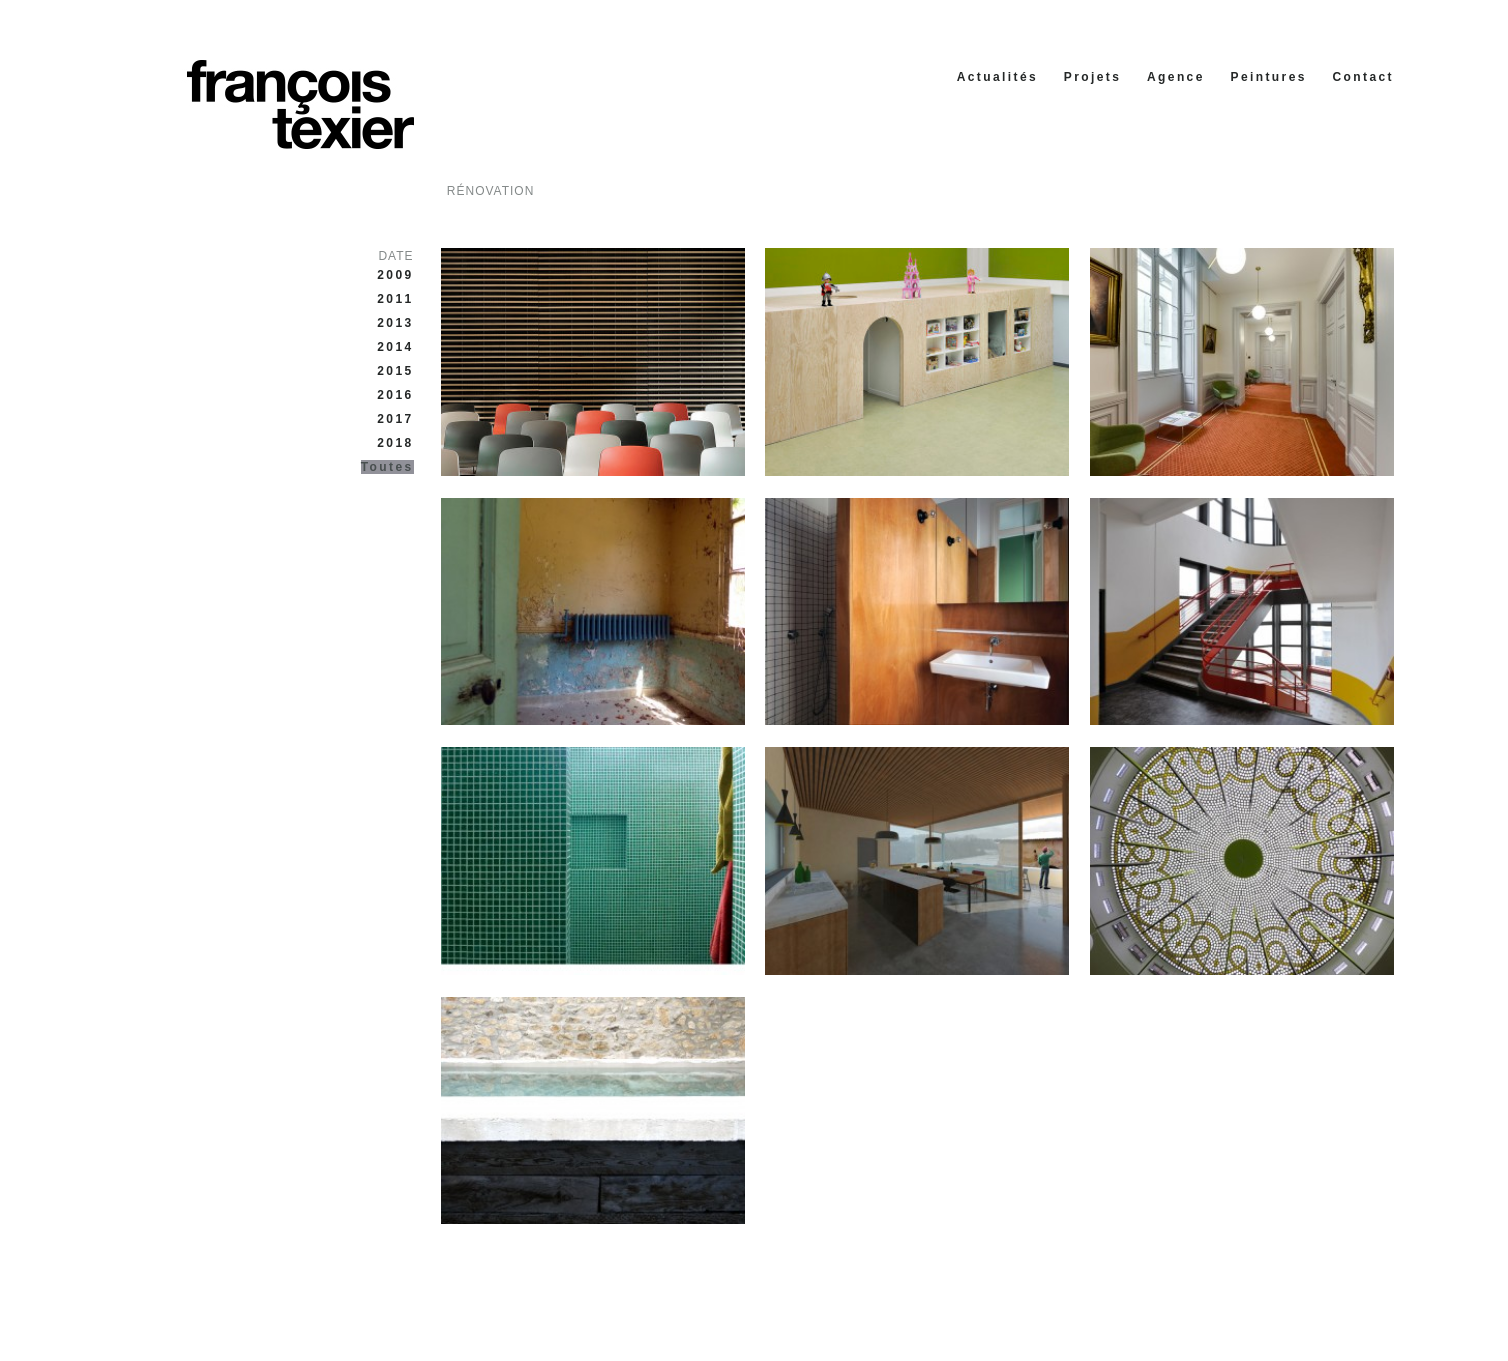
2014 (395, 347)
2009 (395, 275)
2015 (395, 371)
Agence (1176, 77)
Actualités (997, 77)
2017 (395, 419)
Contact (1363, 77)
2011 (395, 299)
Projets (1092, 77)
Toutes (387, 467)
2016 (395, 395)
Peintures (1269, 77)
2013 (395, 323)
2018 (395, 443)
